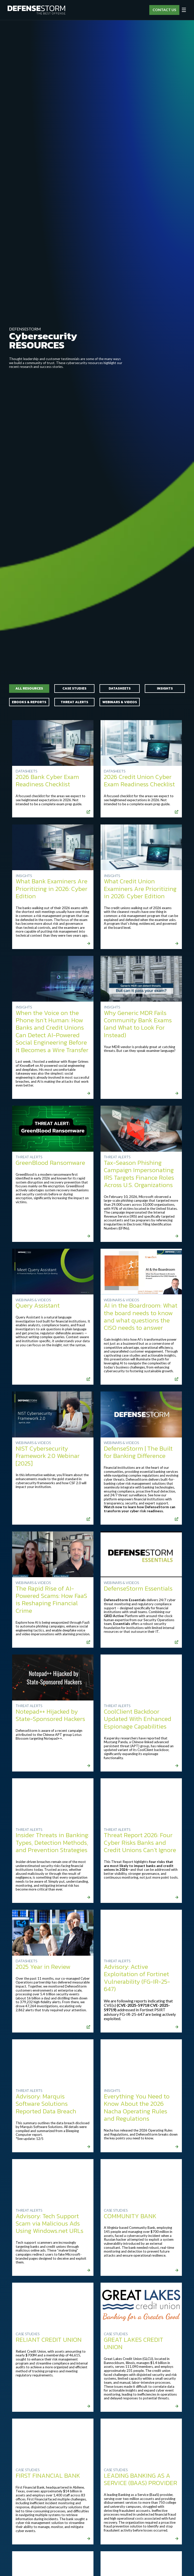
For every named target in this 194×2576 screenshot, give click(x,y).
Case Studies (74, 688)
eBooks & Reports (29, 702)
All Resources (29, 688)
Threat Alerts (74, 702)
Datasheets (120, 688)
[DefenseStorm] (37, 10)
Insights (165, 688)
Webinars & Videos (119, 702)
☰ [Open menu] (183, 10)
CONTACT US (164, 10)
